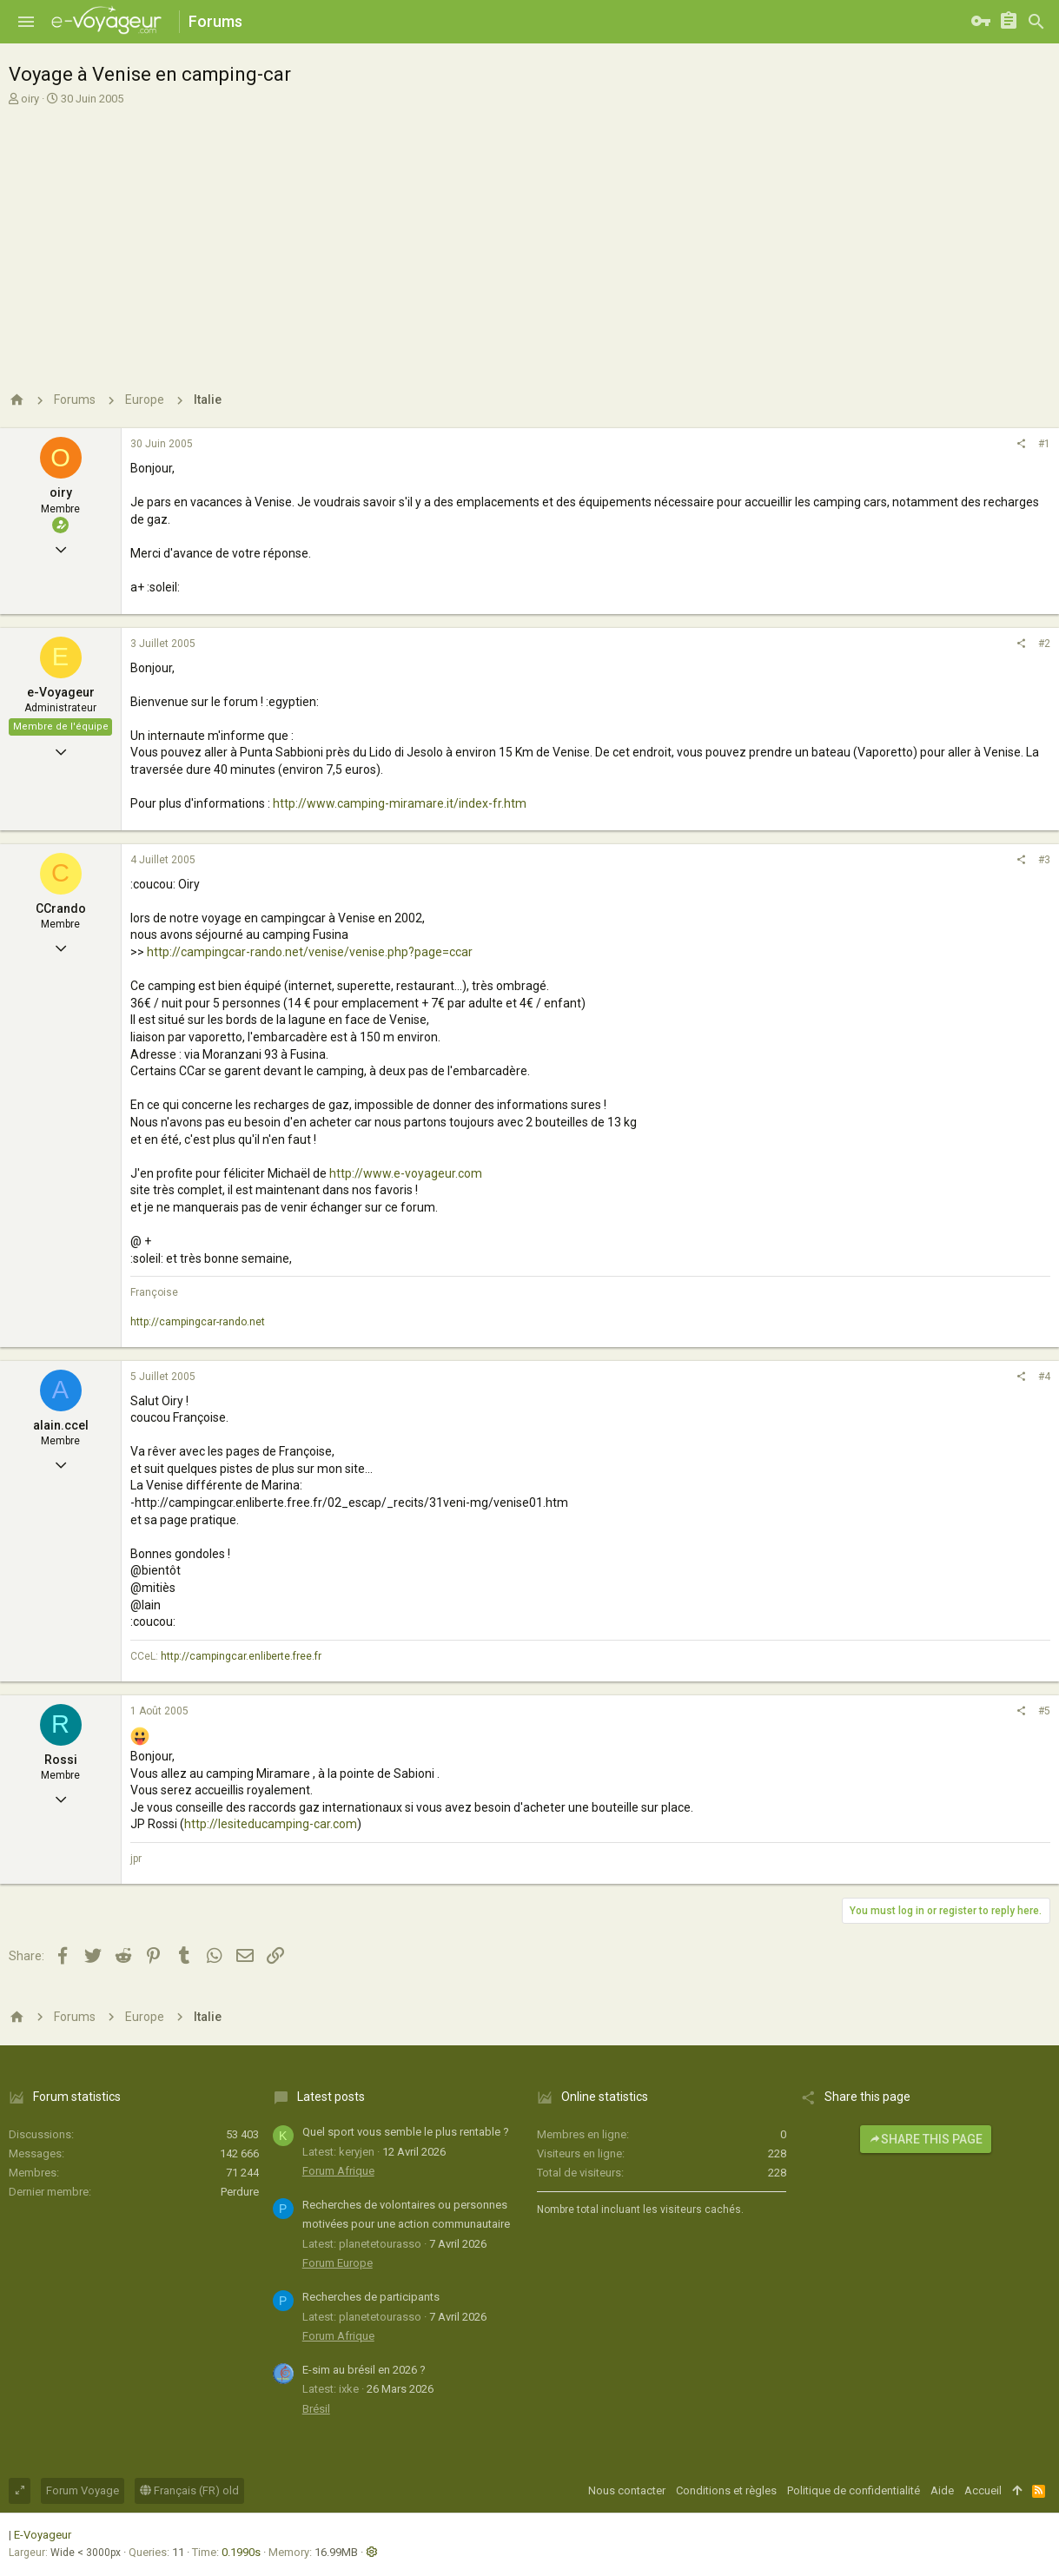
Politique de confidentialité (853, 2490)
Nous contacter (626, 2490)
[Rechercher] (1036, 21)
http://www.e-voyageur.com (405, 1173)
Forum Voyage (82, 2490)
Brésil (316, 2408)
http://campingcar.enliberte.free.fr (241, 1656)
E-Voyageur (42, 2534)
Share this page (926, 2139)
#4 (1044, 1377)
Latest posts (331, 2097)
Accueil (983, 2490)
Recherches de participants (371, 2296)
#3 (1044, 860)
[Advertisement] (530, 241)
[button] (26, 21)
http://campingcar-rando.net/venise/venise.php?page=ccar (310, 952)
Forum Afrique (338, 2170)
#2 (1044, 643)
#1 (1044, 444)
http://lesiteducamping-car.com (270, 1824)
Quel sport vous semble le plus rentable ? (405, 2131)
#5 (1044, 1711)
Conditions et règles (726, 2490)
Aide (942, 2490)
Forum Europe (337, 2262)
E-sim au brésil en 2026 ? (364, 2369)
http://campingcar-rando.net (197, 1322)
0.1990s (241, 2552)
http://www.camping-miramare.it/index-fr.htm (399, 803)
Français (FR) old (189, 2490)
